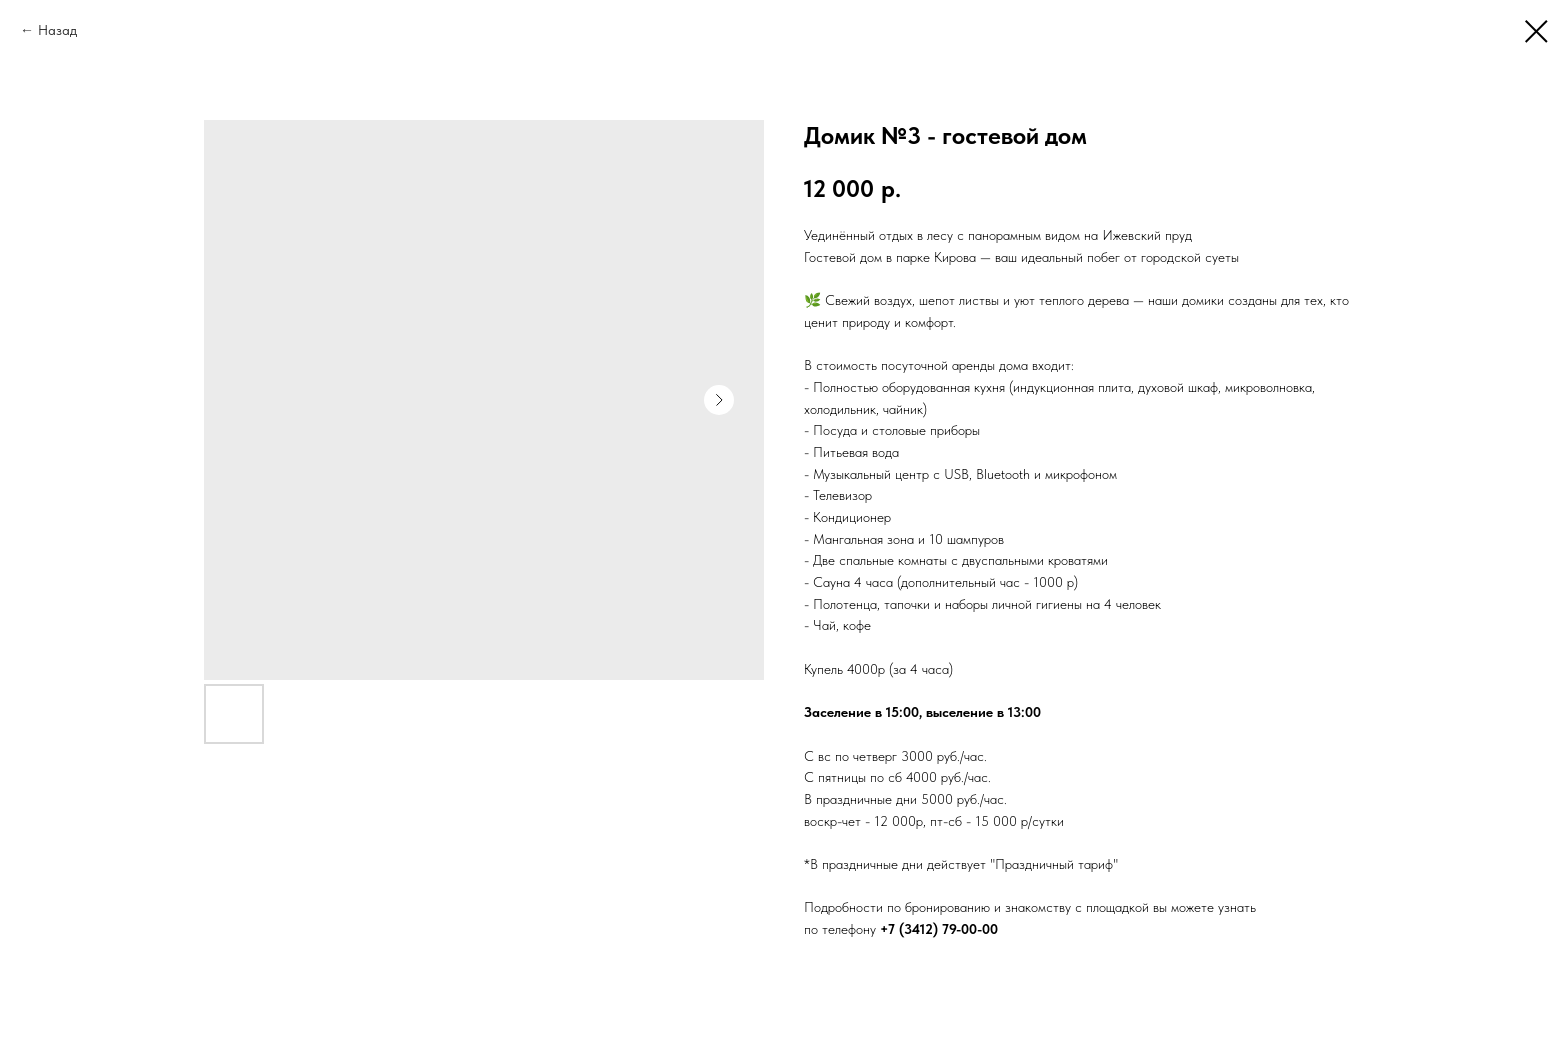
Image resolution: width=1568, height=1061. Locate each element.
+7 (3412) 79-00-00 (939, 929)
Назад (57, 30)
